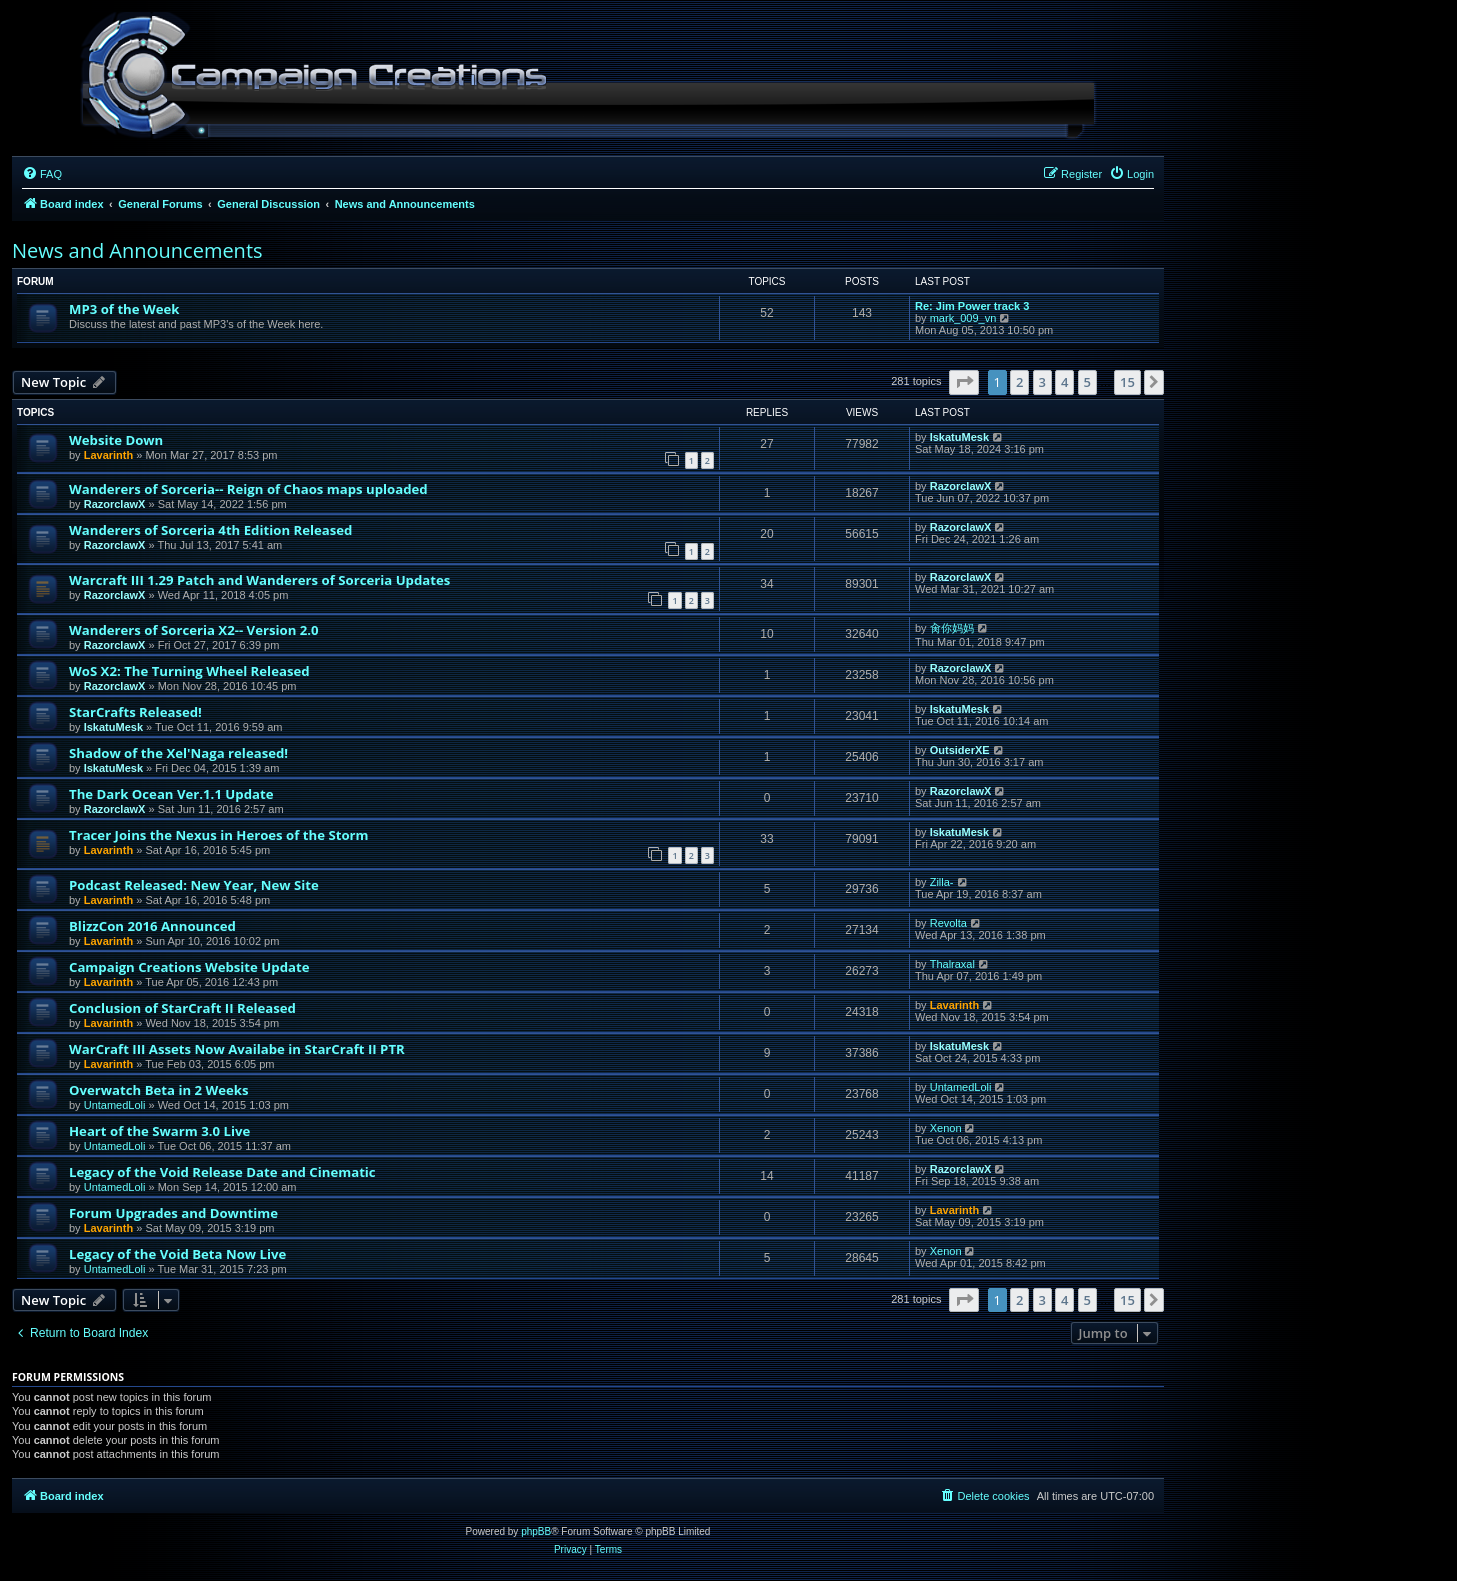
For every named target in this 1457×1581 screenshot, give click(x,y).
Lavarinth (109, 455)
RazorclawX (115, 504)
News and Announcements (137, 250)
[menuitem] (42, 174)
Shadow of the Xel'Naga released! (178, 753)
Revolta (948, 923)
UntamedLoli (115, 1105)
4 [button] (1064, 382)
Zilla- (942, 882)
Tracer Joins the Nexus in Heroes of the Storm (219, 835)
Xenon (946, 1128)
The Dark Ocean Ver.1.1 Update (171, 794)
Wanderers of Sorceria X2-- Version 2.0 (194, 630)
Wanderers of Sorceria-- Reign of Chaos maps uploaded (248, 489)
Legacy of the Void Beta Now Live (177, 1254)
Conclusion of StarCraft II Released (182, 1008)
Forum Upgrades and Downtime (173, 1213)
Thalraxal (952, 964)
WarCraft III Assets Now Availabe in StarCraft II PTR (237, 1049)
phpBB (536, 1531)
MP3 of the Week (124, 309)
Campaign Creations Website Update (189, 967)
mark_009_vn (963, 318)
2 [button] (1019, 382)
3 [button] (1042, 382)
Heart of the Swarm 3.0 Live (159, 1131)
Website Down (116, 440)
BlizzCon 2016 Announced (152, 926)
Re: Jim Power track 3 (972, 306)
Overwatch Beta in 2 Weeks (159, 1090)
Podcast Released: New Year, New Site (194, 885)
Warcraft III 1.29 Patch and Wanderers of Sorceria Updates (259, 580)
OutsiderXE (960, 750)
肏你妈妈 (952, 628)
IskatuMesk (959, 437)
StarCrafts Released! (135, 712)
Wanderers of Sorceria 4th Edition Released (210, 530)
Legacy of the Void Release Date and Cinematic (222, 1172)
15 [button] (1127, 382)
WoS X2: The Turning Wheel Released (189, 671)
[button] (964, 382)
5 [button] (1087, 382)
